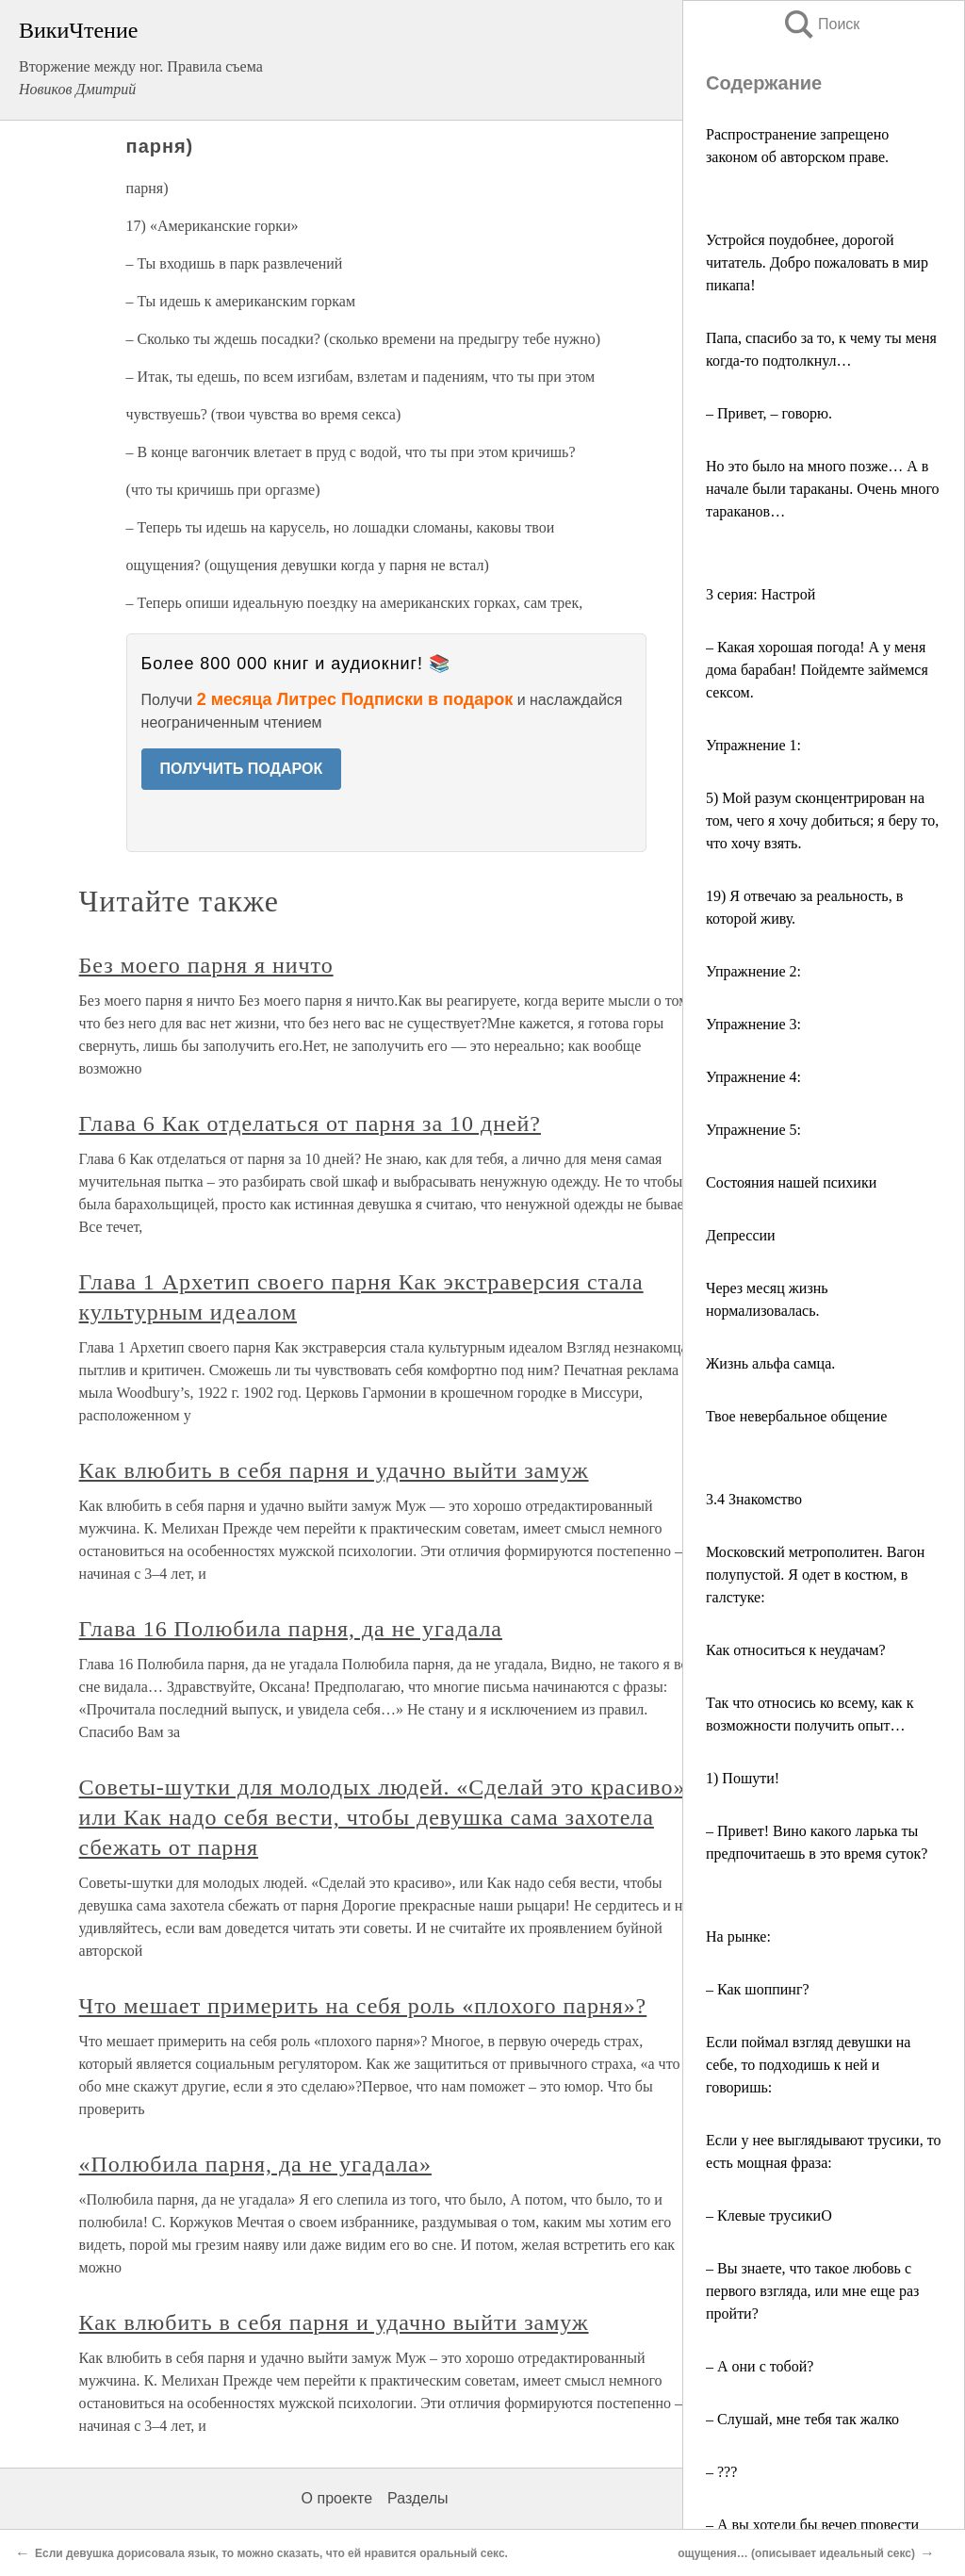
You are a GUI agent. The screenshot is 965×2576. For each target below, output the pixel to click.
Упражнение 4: (753, 1077)
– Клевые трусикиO (769, 2215)
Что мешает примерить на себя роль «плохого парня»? (363, 2006)
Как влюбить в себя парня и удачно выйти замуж (334, 1470)
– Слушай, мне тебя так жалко (802, 2419)
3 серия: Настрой (760, 594)
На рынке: (738, 1936)
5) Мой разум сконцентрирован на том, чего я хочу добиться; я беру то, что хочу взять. (822, 820)
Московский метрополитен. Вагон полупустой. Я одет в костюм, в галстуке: (815, 1574)
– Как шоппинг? (758, 1989)
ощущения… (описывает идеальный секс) (796, 2553)
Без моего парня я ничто (206, 965)
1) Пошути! (742, 1778)
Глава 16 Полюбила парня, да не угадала (290, 1628)
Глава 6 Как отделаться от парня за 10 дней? (310, 1123)
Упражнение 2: (753, 971)
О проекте (337, 2498)
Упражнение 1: (753, 745)
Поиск (821, 24)
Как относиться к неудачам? (796, 1650)
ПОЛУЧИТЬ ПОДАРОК (241, 769)
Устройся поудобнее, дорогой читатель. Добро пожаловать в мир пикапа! (817, 262)
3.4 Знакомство (754, 1499)
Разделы (417, 2498)
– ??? (721, 2472)
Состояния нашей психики (791, 1182)
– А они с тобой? (759, 2366)
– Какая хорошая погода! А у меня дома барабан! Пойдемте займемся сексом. (817, 669)
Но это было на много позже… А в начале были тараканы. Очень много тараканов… (823, 488)
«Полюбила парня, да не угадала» (255, 2164)
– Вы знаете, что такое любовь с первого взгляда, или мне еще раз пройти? (812, 2291)
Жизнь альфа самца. (770, 1363)
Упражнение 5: (753, 1130)
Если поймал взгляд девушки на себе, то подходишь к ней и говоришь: (808, 2064)
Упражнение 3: (753, 1024)
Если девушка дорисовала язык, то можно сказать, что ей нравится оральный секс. (271, 2553)
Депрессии (741, 1235)
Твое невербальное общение (796, 1416)
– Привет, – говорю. (769, 413)
